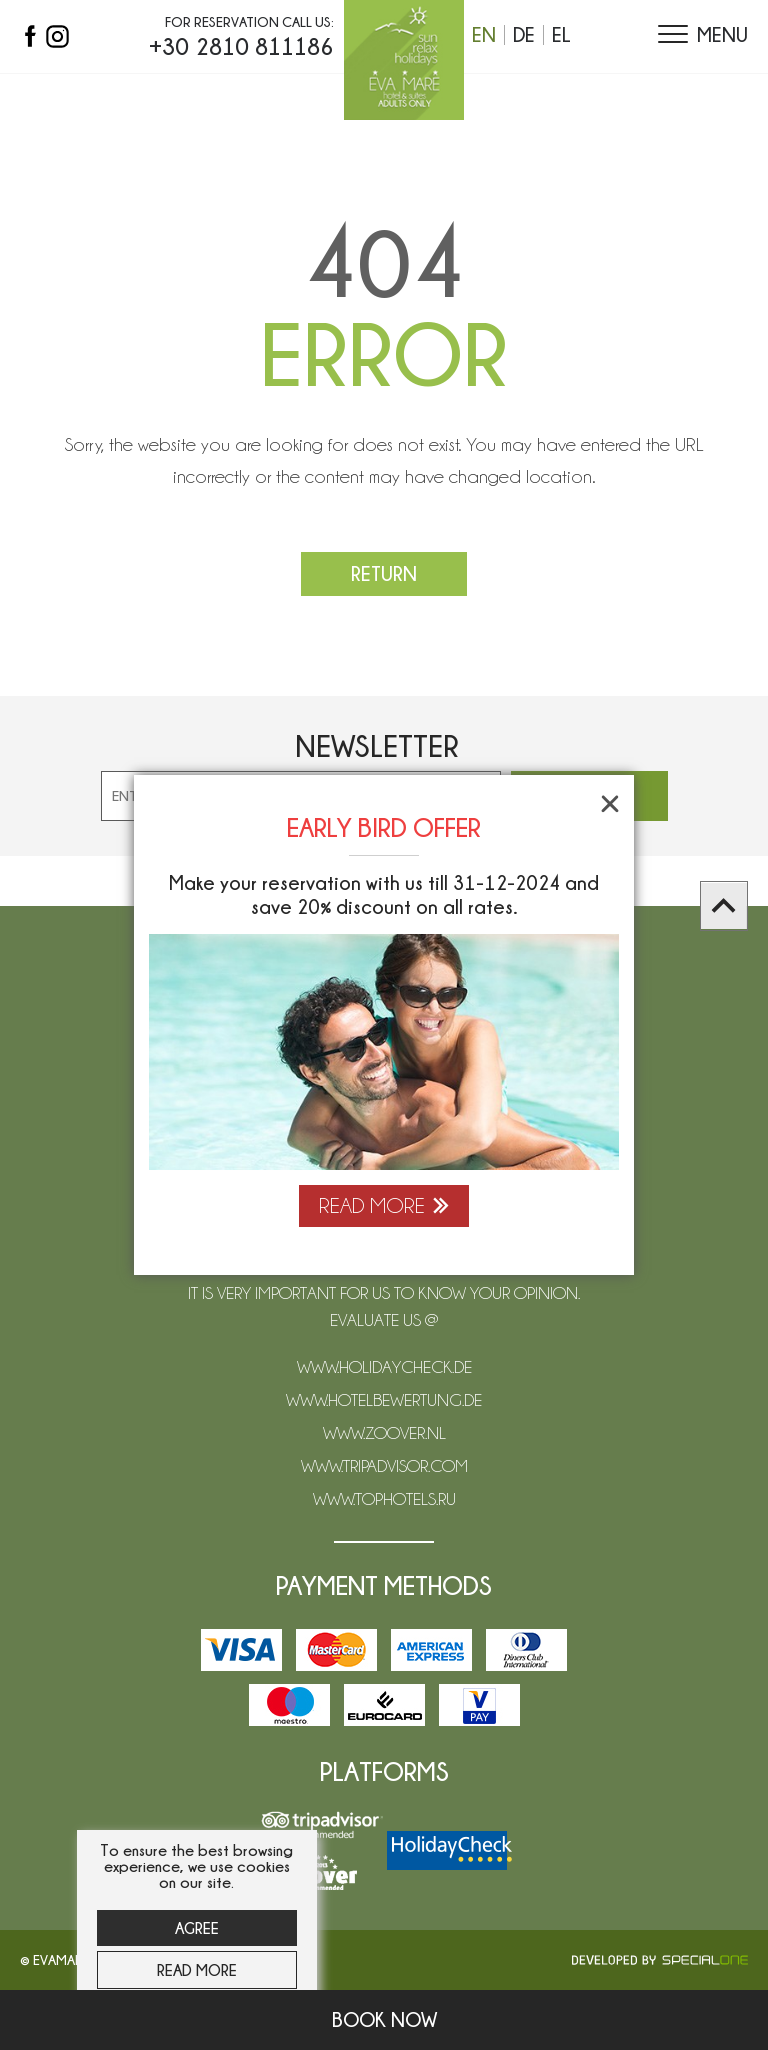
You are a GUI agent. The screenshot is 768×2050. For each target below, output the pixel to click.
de (524, 35)
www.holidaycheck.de (384, 1367)
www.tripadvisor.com (384, 1466)
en (484, 35)
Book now (384, 2019)
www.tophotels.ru (384, 1499)
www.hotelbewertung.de (384, 1400)
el (561, 35)
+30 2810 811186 (241, 46)
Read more (197, 1970)
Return (384, 573)
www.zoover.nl (384, 1433)
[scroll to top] (724, 906)
